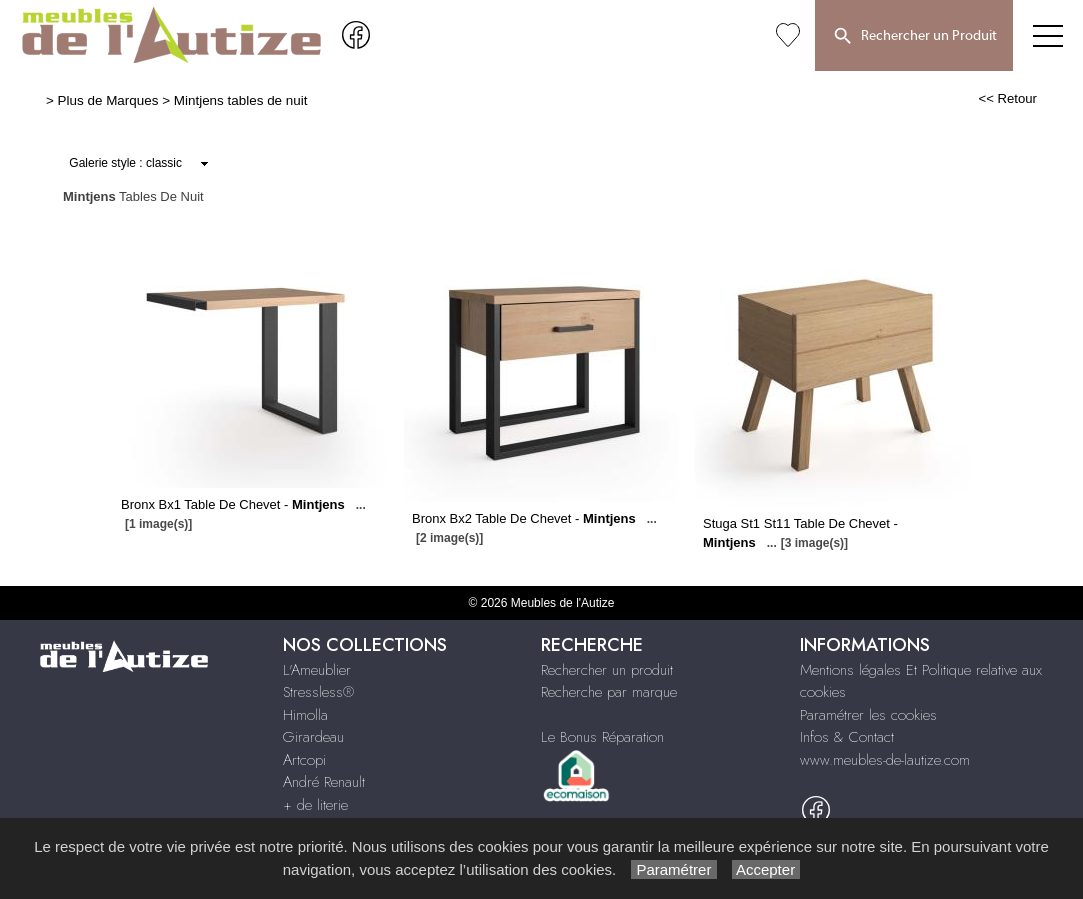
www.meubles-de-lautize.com (885, 760)
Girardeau (313, 737)
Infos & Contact (847, 737)
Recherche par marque (609, 692)
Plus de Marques (108, 100)
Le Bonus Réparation (602, 737)
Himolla (305, 715)
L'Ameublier (317, 670)
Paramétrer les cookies (868, 715)
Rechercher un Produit (914, 37)
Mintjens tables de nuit (241, 100)
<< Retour (1007, 98)
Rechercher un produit (607, 670)
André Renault (324, 782)
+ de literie (315, 805)
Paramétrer (673, 869)
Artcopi (304, 760)
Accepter (766, 869)
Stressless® (318, 692)
